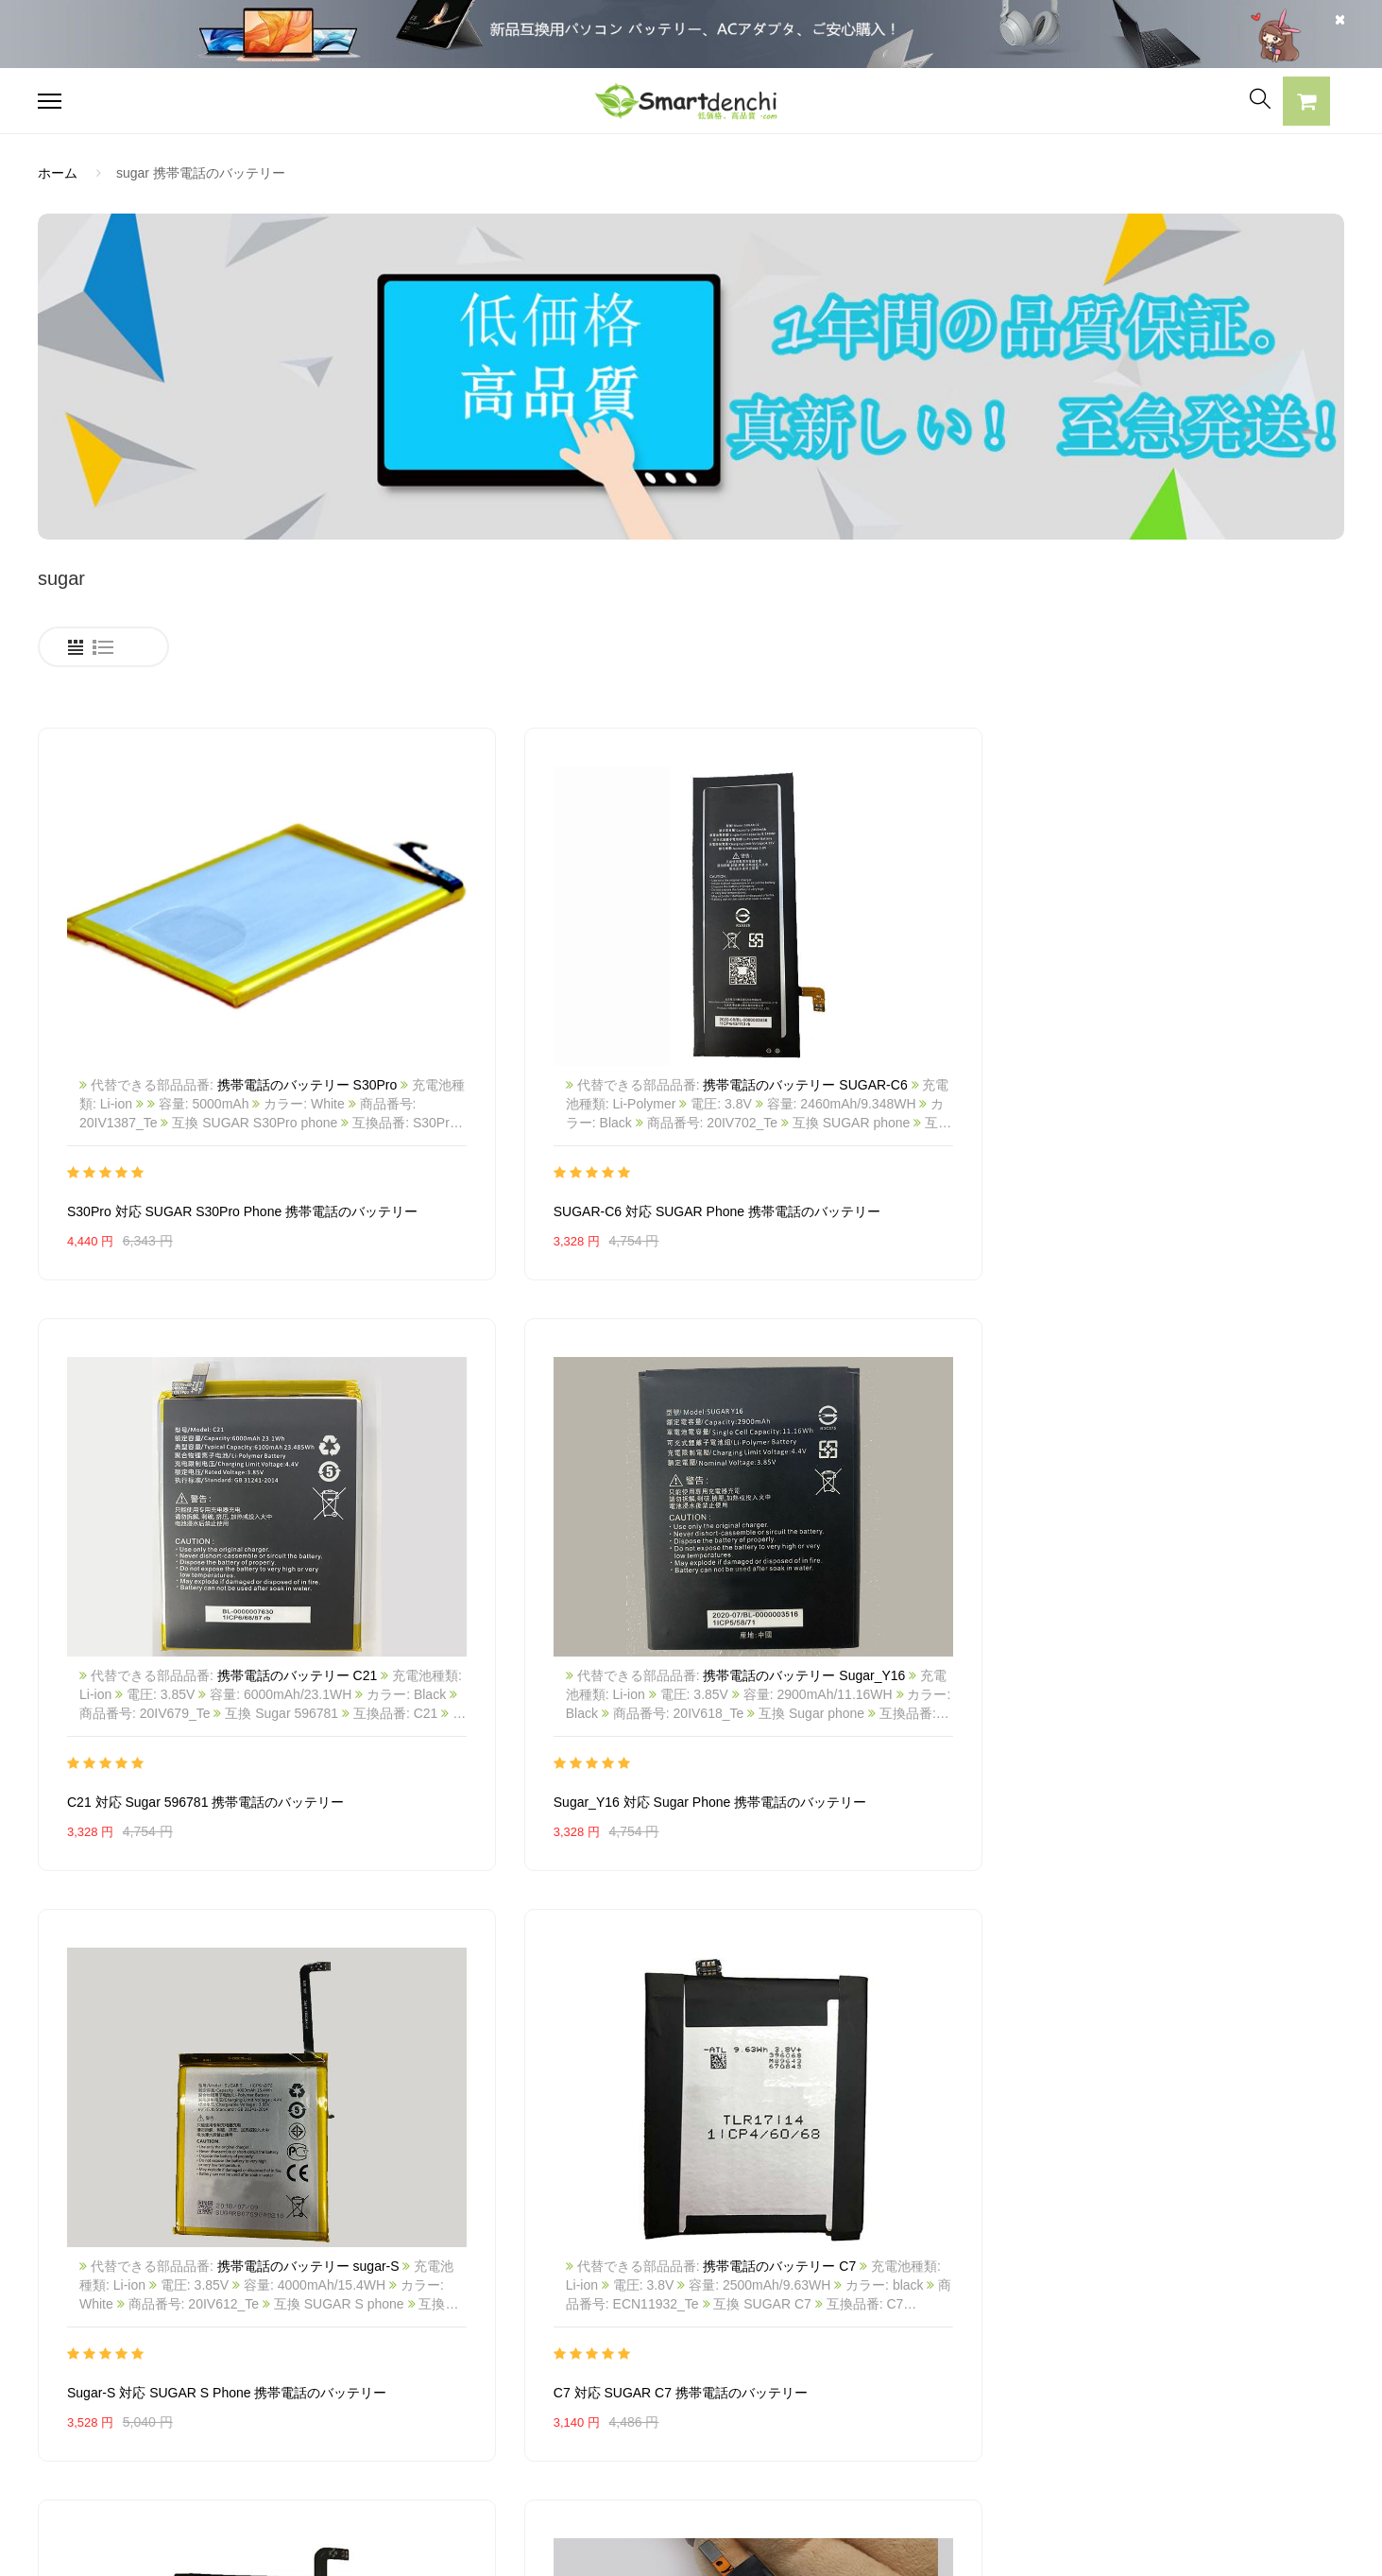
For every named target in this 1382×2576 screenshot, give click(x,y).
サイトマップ (878, 2393)
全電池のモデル (885, 2327)
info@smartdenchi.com (948, 2426)
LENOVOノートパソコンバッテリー (144, 2360)
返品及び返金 (611, 2393)
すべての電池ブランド (905, 2294)
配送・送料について (631, 2426)
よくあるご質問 (618, 2327)
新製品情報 (872, 2360)
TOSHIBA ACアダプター (377, 2360)
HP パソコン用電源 (362, 2426)
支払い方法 (605, 2360)
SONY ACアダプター (367, 2327)
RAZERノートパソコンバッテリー (139, 2327)
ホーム (57, 172)
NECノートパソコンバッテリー (131, 2393)
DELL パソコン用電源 (369, 2393)
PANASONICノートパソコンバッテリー (155, 2294)
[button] (1306, 104)
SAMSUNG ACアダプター (382, 2294)
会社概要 (598, 2294)
